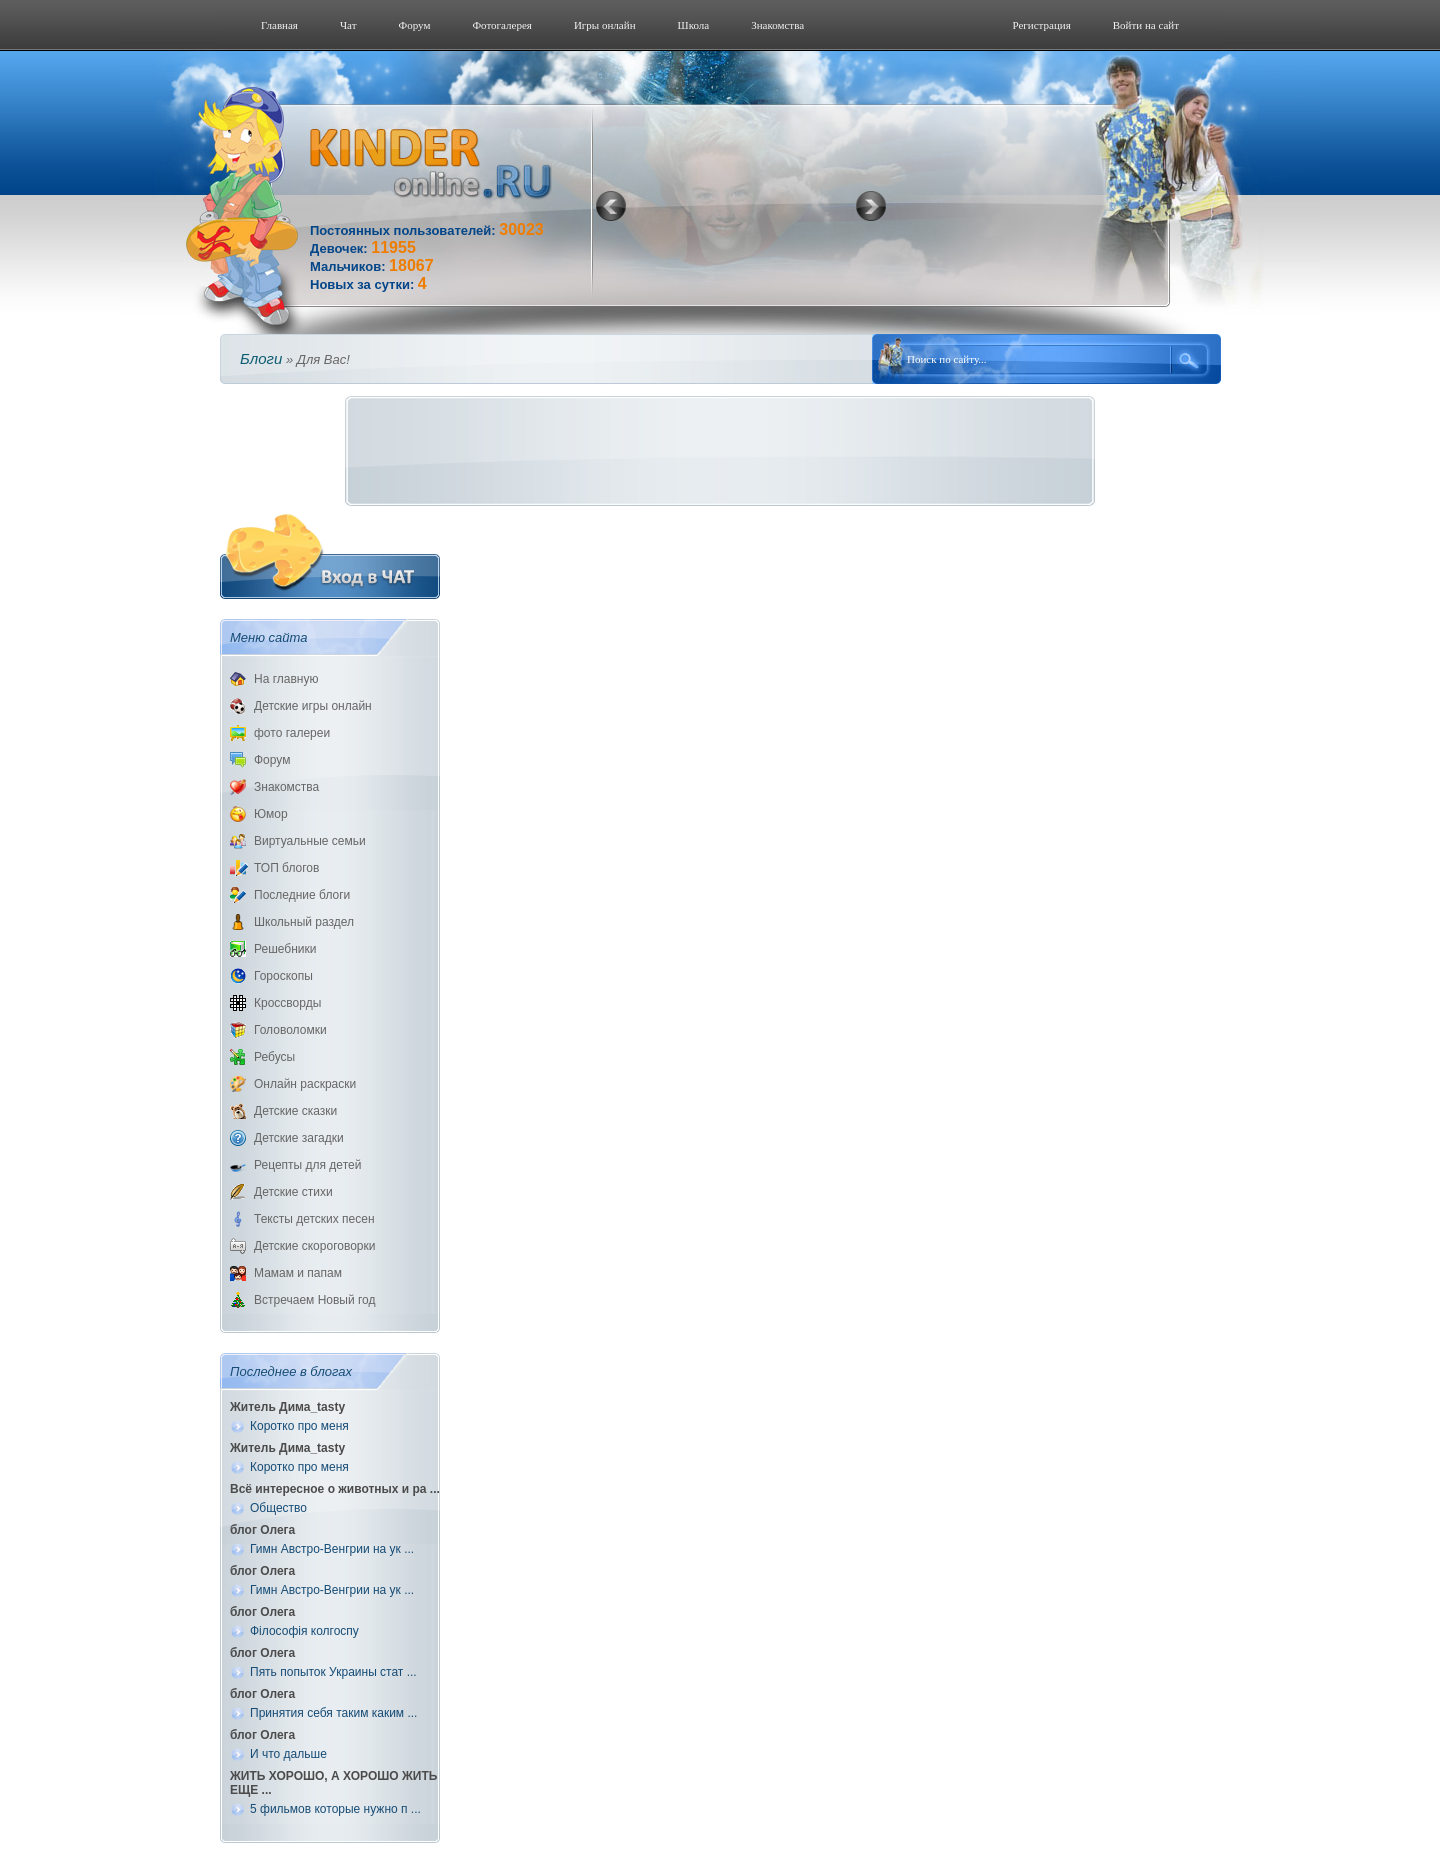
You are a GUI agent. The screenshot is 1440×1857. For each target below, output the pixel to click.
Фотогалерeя (502, 25)
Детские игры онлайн (313, 706)
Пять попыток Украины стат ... (333, 1672)
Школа (694, 25)
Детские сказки (295, 1111)
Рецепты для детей (307, 1165)
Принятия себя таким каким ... (333, 1713)
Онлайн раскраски (305, 1084)
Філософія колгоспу (304, 1631)
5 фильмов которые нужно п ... (335, 1809)
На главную (286, 679)
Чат (348, 25)
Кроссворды (287, 1003)
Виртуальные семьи (310, 841)
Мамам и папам (298, 1273)
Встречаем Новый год (315, 1300)
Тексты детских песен (314, 1219)
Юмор (271, 814)
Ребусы (274, 1057)
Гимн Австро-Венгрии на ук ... (332, 1549)
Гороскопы (283, 976)
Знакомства (777, 25)
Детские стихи (293, 1192)
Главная (279, 25)
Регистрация (1041, 25)
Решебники (285, 949)
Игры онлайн (605, 25)
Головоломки (290, 1030)
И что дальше (288, 1754)
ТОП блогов (286, 868)
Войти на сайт (1146, 25)
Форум (415, 25)
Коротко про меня (299, 1426)
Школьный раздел (304, 922)
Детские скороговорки (314, 1246)
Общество (278, 1508)
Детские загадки (299, 1138)
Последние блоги (302, 895)
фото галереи (292, 733)
